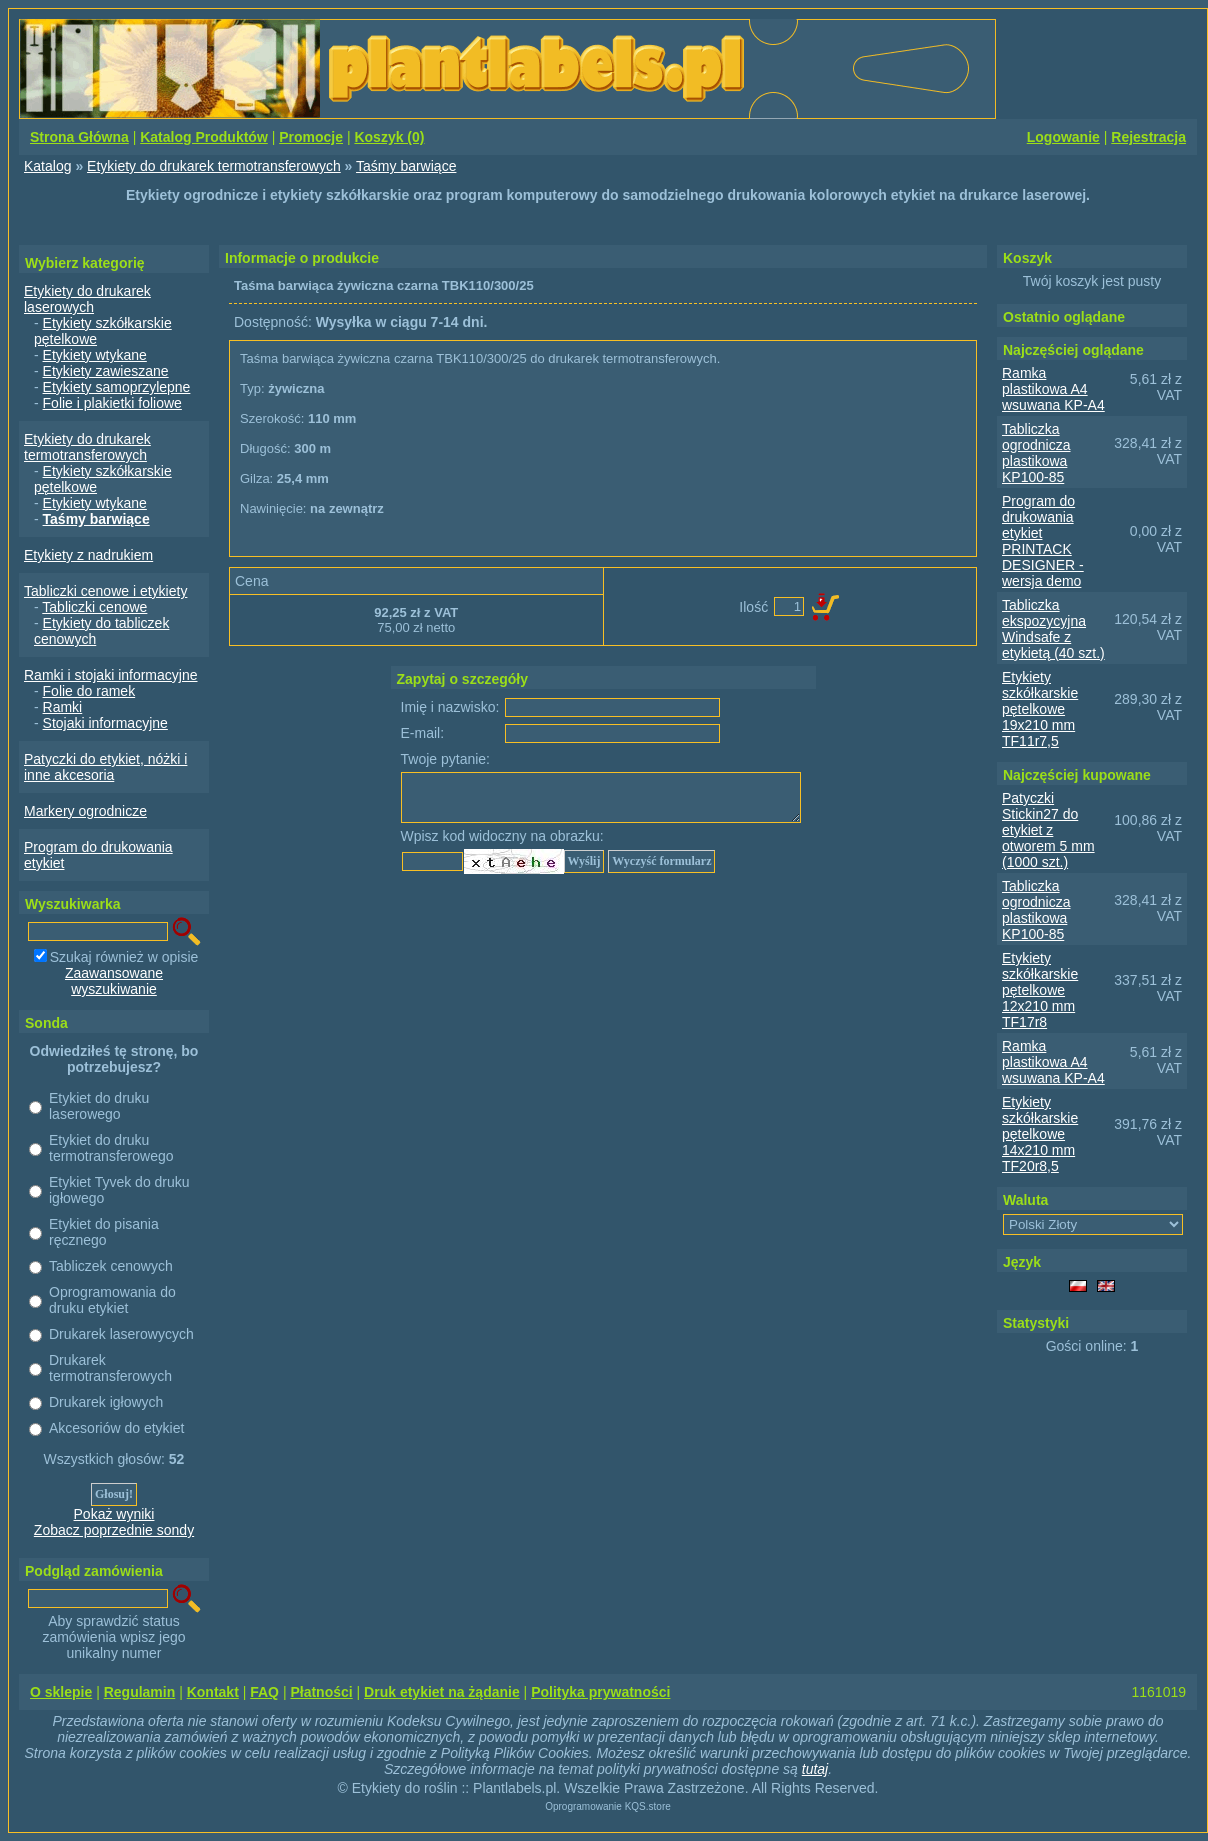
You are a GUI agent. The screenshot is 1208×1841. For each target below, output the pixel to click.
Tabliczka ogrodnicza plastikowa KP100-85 (1036, 453)
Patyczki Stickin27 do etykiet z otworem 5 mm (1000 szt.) (1048, 830)
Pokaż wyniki (114, 1514)
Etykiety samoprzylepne (117, 387)
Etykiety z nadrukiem (88, 555)
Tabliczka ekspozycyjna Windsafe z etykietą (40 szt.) (1053, 629)
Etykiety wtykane (95, 355)
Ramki (63, 707)
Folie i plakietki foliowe (112, 403)
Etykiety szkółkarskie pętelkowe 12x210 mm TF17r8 (1040, 990)
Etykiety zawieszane (106, 371)
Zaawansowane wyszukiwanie (114, 981)
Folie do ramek (89, 691)
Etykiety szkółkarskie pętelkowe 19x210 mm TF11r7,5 (1040, 709)
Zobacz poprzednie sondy (114, 1530)
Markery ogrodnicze (85, 811)
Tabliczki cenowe (94, 607)
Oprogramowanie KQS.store (608, 1806)
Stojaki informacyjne (105, 723)
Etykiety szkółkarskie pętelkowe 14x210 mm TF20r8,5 (1040, 1134)
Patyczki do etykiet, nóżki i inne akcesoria (105, 767)
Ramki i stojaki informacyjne (111, 675)
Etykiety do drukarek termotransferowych (214, 166)
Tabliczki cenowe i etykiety (105, 591)
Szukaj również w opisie (124, 957)
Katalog (47, 166)
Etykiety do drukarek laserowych (87, 299)
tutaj (815, 1769)
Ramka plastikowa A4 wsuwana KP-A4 (1053, 389)
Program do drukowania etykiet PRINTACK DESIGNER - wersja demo (1043, 541)
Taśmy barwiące (406, 166)
